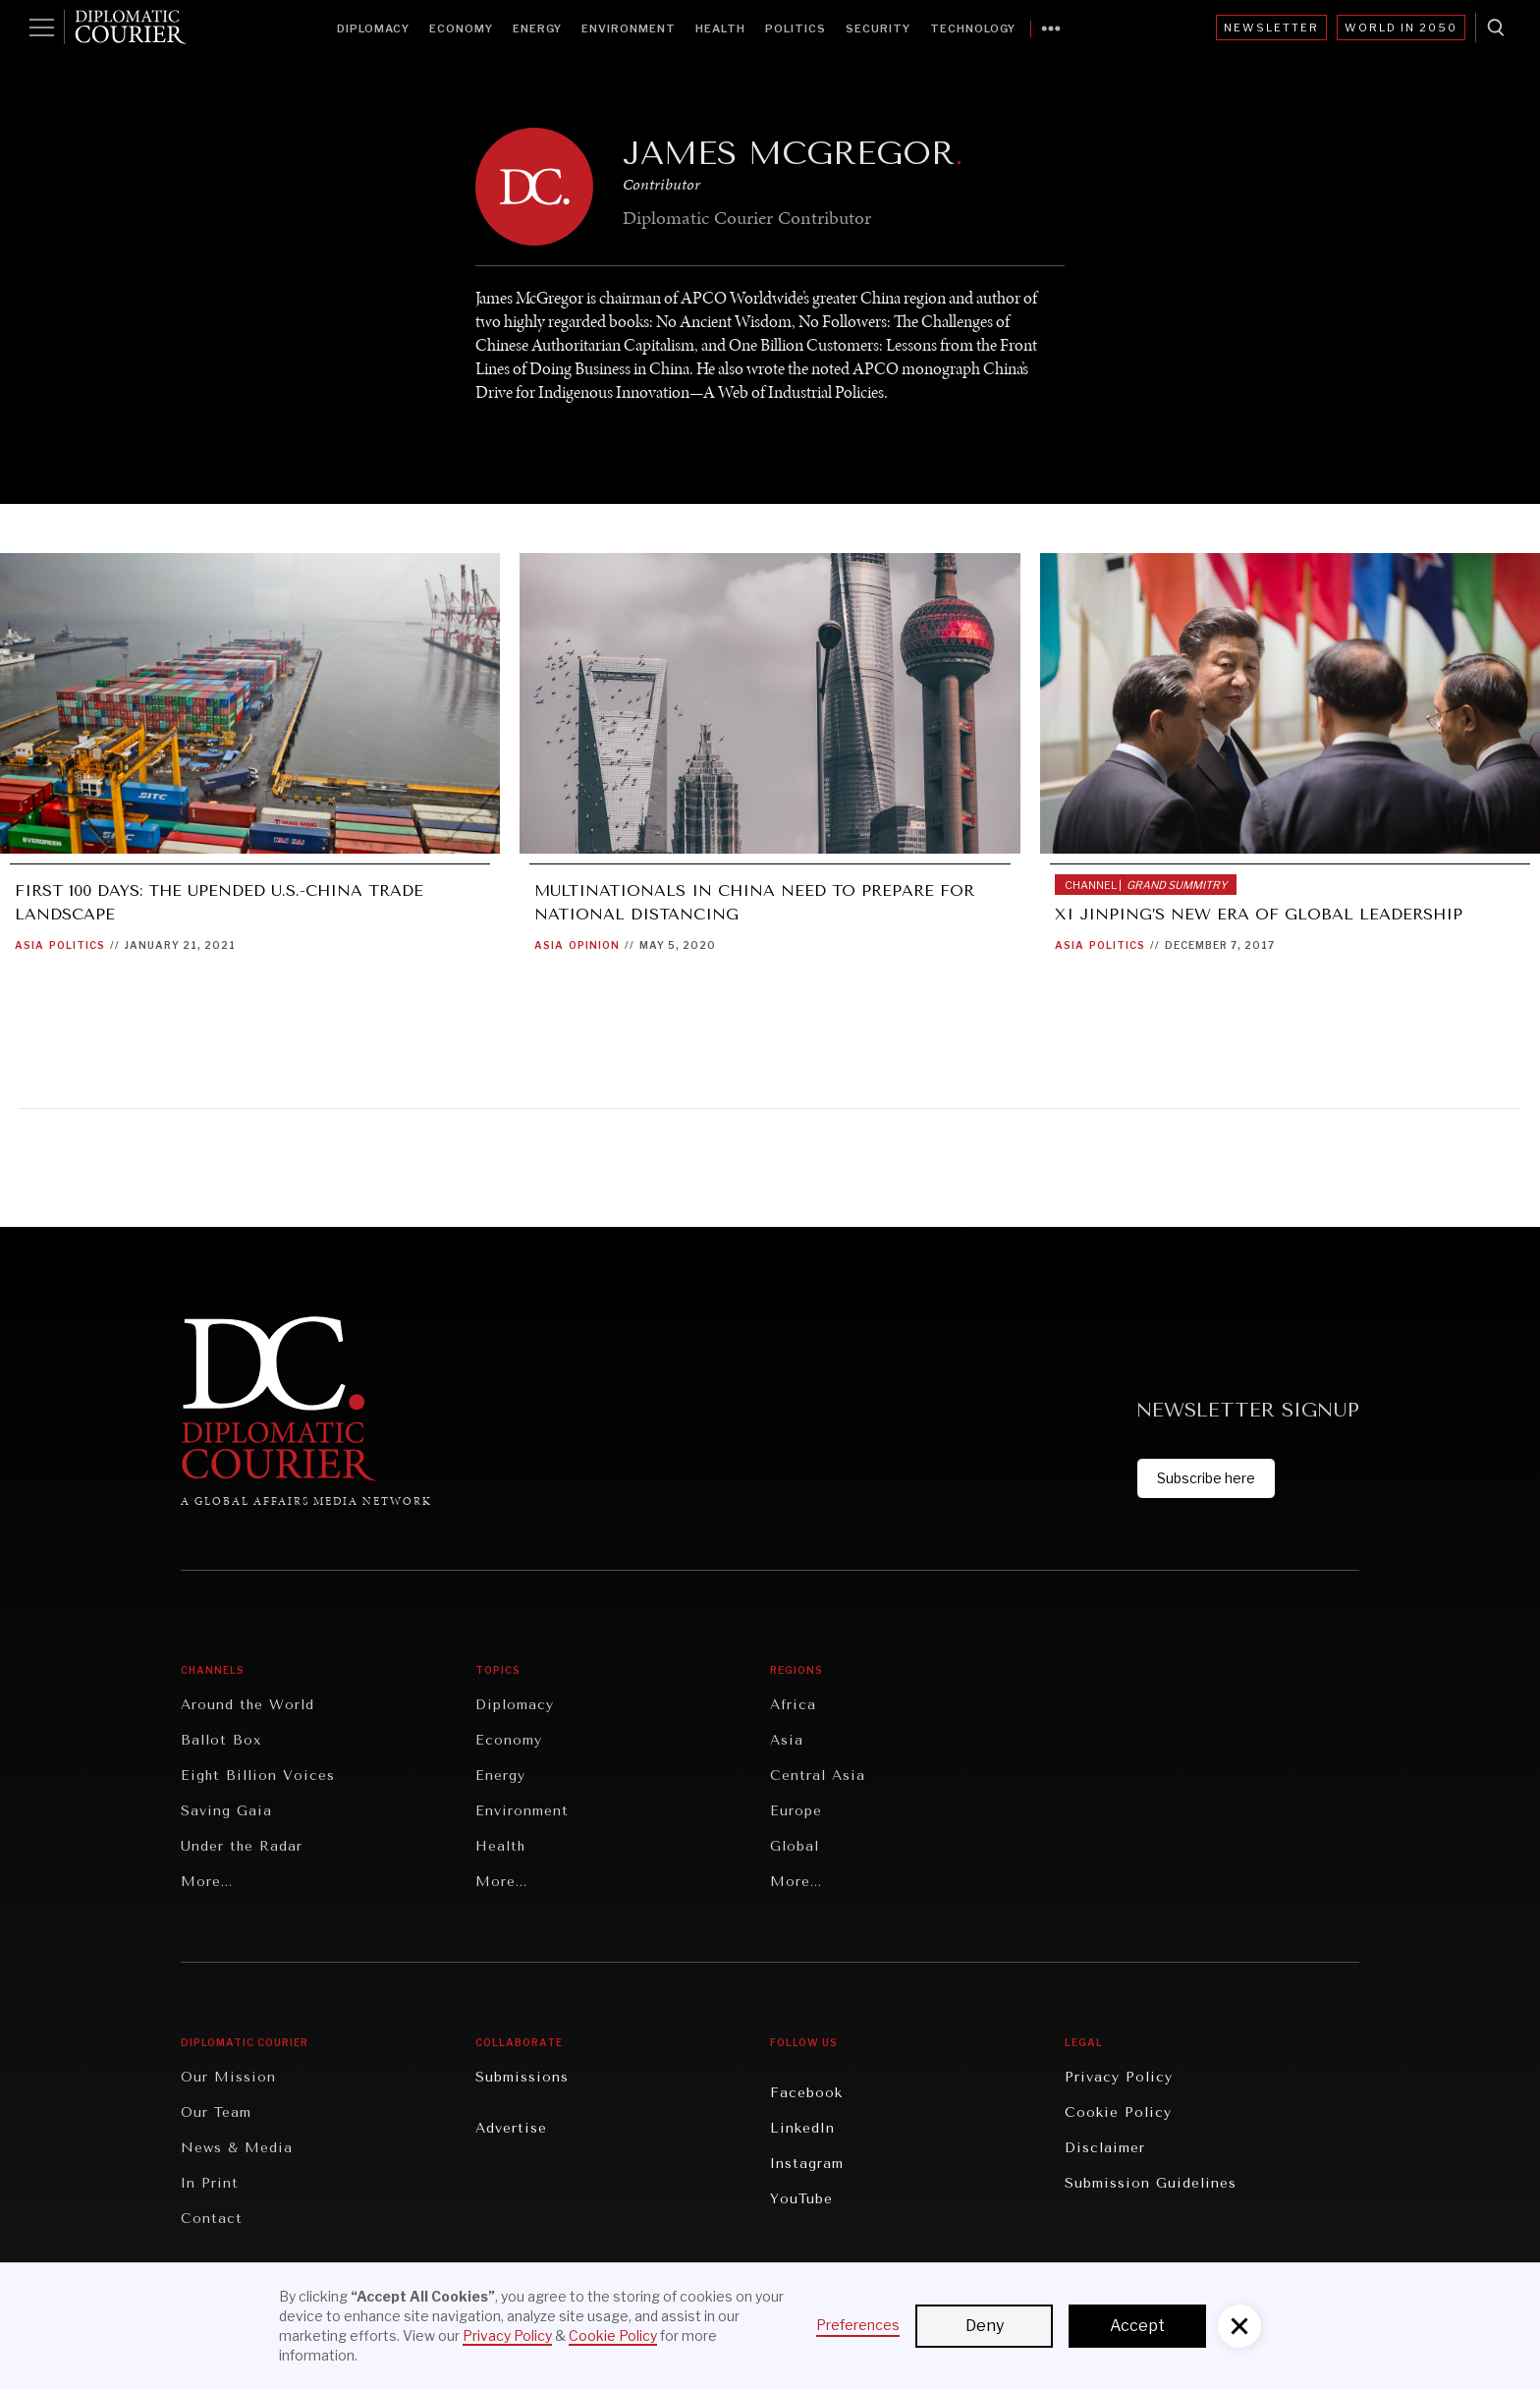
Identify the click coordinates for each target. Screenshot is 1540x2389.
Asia (29, 945)
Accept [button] (1137, 2325)
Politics (795, 28)
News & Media (237, 2147)
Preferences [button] (858, 2324)
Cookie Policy (1118, 2112)
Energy (537, 28)
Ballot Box (221, 1740)
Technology (973, 28)
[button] (1239, 2326)
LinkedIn (802, 2128)
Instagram (807, 2163)
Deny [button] (984, 2325)
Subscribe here (1206, 1478)
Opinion (594, 945)
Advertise (511, 2128)
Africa (793, 1704)
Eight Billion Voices (258, 1775)
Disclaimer (1105, 2147)
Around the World (247, 1704)
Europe (796, 1811)
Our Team (216, 2112)
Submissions (522, 2077)
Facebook (806, 2092)
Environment (628, 28)
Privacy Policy (1119, 2077)
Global (794, 1846)
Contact (212, 2218)
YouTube (801, 2199)
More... (207, 1881)
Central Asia (817, 1775)
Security (878, 28)
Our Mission (228, 2077)
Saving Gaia (226, 1811)
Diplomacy (373, 28)
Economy (461, 28)
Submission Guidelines (1151, 2183)
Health (720, 28)
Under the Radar (241, 1846)
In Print (210, 2183)
